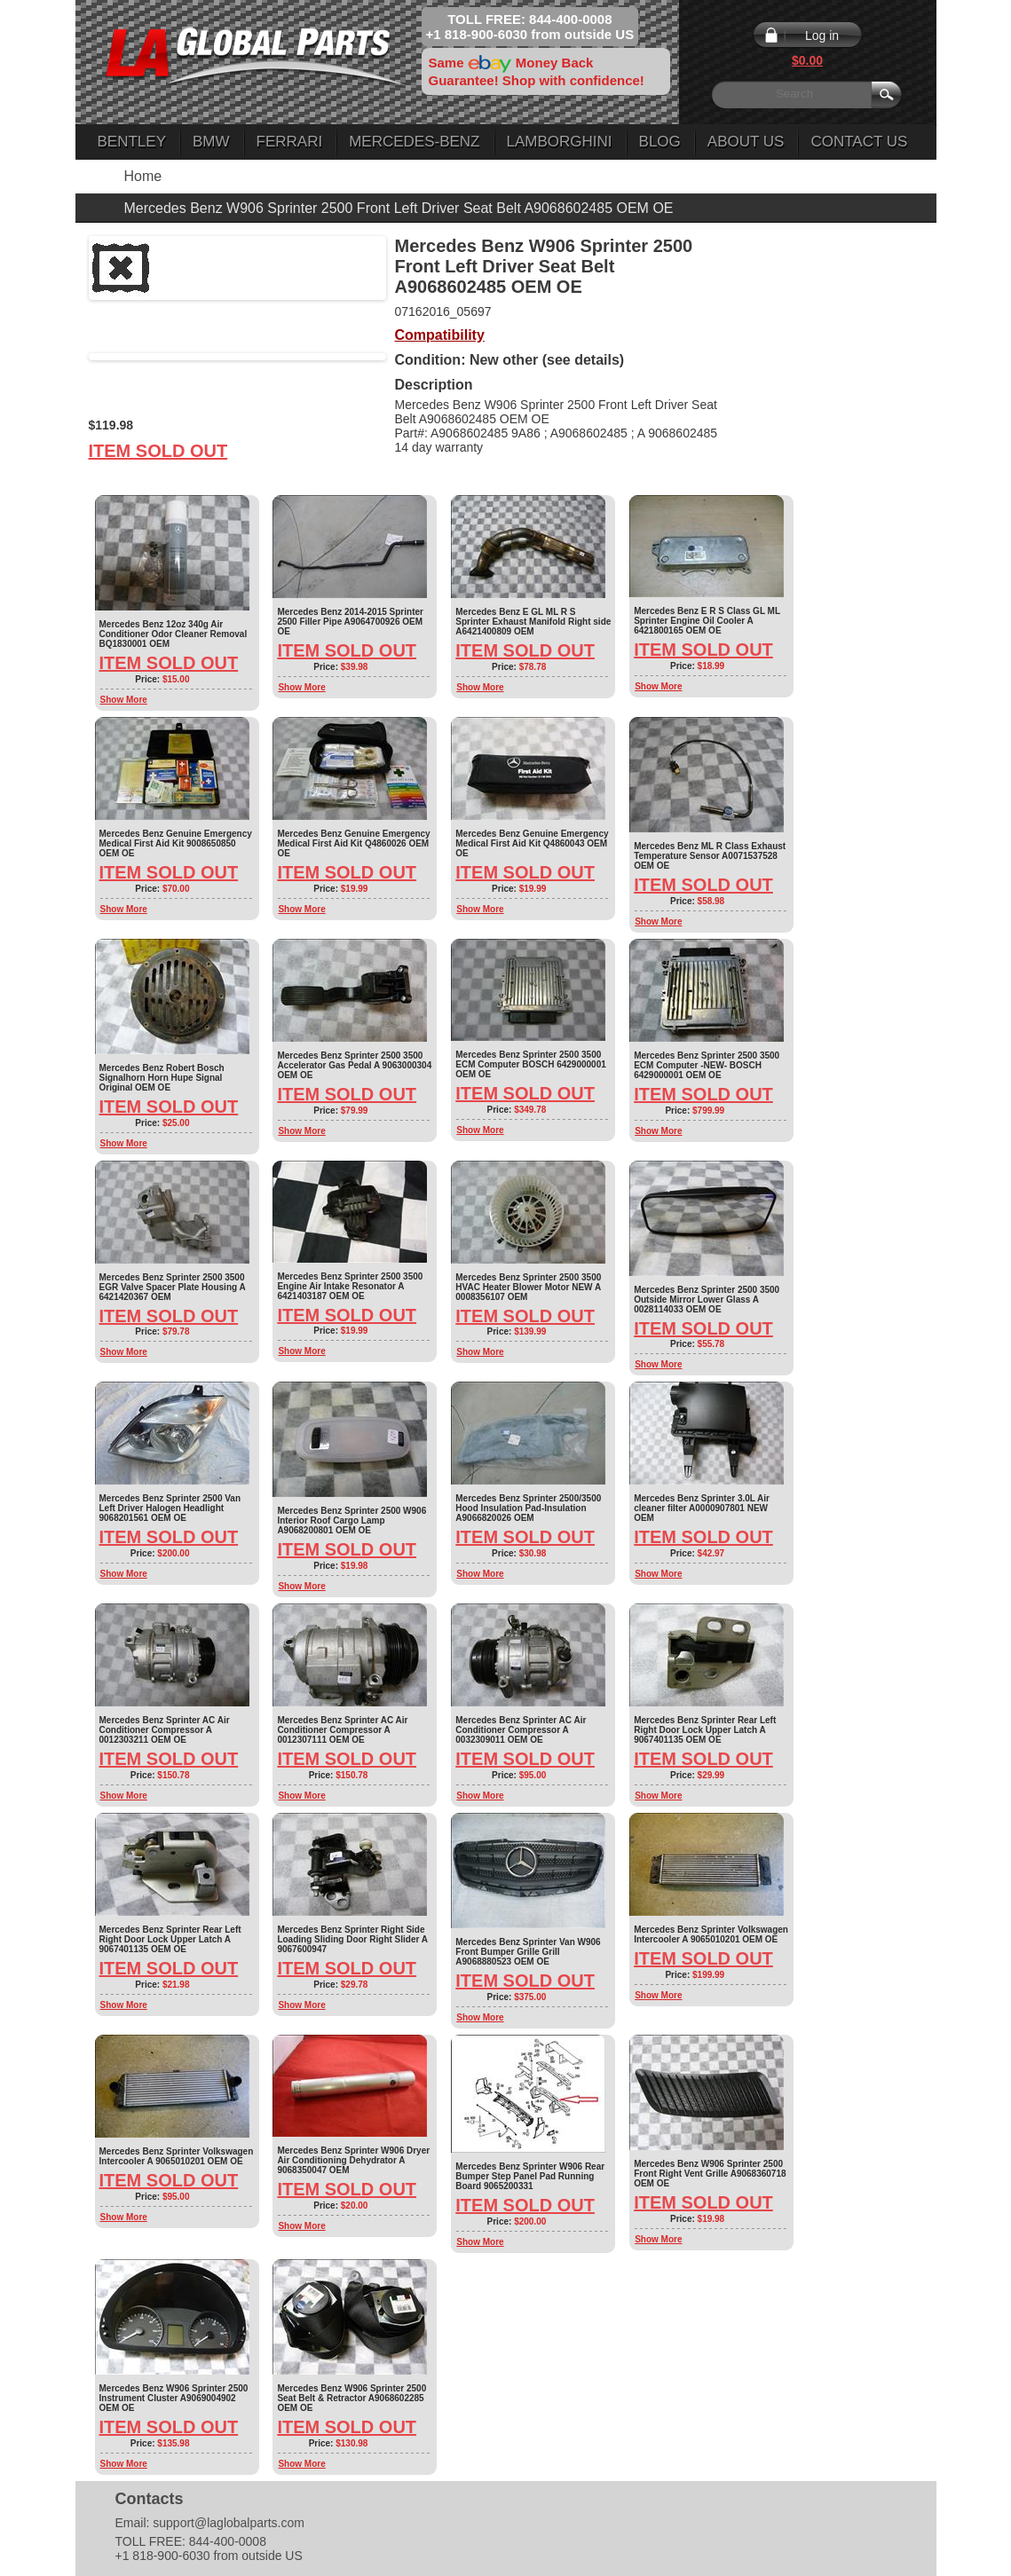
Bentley (132, 141)
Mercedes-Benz (414, 141)
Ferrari (290, 141)
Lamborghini (559, 141)
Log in (822, 35)
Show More (123, 700)
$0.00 (807, 60)
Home (143, 176)
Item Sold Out (158, 451)
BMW (211, 141)
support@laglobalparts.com (228, 2523)
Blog (660, 141)
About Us (746, 141)
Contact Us (858, 141)
